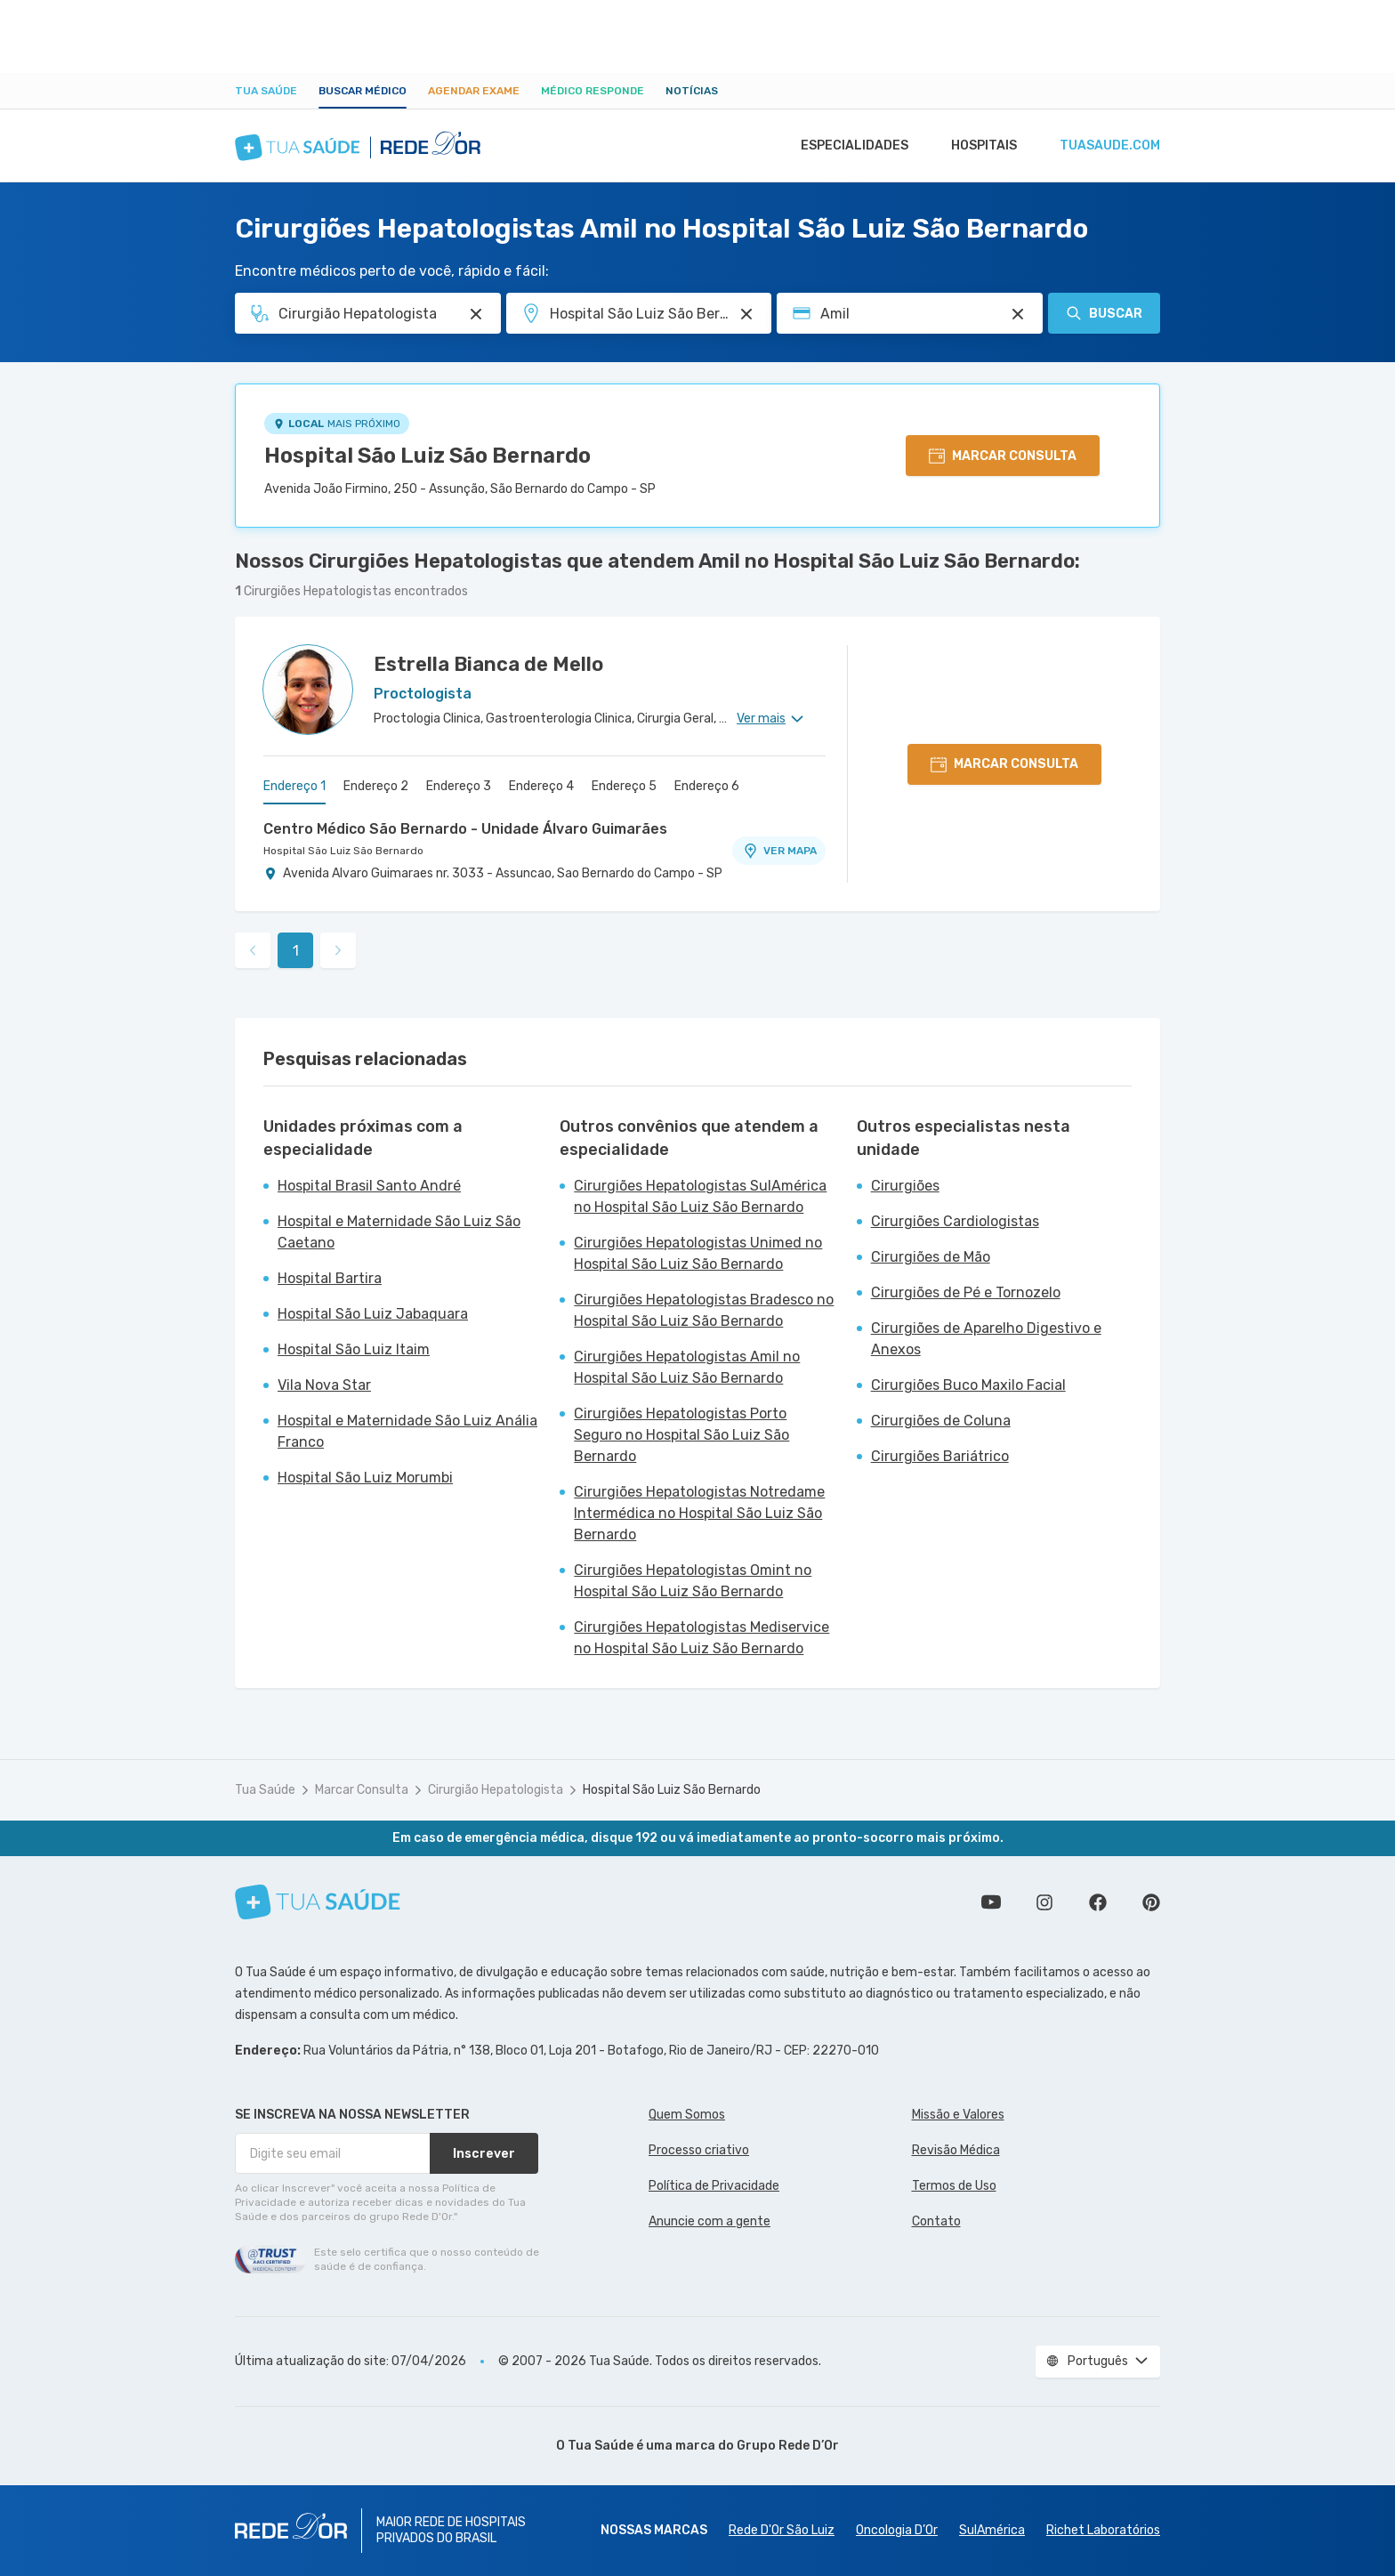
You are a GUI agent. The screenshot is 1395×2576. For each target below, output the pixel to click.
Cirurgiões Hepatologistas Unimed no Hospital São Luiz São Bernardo (698, 1253)
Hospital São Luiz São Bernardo (427, 455)
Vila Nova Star (324, 1385)
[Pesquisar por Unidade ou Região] (746, 314)
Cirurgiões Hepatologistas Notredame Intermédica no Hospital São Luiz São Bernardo (699, 1513)
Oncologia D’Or (897, 2530)
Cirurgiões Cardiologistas (955, 1221)
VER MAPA (779, 851)
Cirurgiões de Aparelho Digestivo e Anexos (986, 1339)
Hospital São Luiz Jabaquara (373, 1313)
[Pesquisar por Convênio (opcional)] (1017, 314)
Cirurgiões (905, 1185)
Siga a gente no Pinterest (1151, 1902)
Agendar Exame (474, 91)
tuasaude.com (1108, 146)
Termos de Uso (954, 2185)
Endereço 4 (541, 786)
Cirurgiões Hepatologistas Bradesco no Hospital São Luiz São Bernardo (704, 1310)
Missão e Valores (958, 2114)
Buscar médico (363, 91)
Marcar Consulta (361, 1789)
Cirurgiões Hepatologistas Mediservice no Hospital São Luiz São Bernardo (701, 1638)
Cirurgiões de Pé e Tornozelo (965, 1292)
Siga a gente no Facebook (1098, 1902)
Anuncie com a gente (709, 2221)
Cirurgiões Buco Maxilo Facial (968, 1385)
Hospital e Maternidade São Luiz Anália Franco (407, 1431)
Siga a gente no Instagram (1044, 1902)
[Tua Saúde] (317, 1902)
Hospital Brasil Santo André (369, 1185)
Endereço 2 (375, 786)
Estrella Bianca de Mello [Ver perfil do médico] (488, 664)
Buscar (1104, 313)
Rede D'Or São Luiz (782, 2530)
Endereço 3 (458, 786)
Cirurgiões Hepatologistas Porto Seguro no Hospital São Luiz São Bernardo (681, 1435)
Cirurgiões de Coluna (941, 1420)
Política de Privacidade (714, 2185)
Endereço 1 (294, 786)
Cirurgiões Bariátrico (940, 1456)
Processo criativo (699, 2150)
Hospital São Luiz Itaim (354, 1349)
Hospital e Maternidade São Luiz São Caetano (399, 1232)
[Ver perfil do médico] (307, 689)
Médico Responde (592, 91)
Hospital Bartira (330, 1278)
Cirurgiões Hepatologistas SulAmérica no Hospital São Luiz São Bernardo (700, 1196)
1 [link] (296, 950)
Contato (936, 2221)
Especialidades (846, 146)
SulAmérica (992, 2530)
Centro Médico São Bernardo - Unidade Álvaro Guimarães (465, 828)
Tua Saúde (266, 91)
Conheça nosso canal (991, 1902)
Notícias (691, 91)
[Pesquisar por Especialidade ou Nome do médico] (476, 314)
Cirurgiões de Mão (930, 1256)
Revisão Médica (956, 2150)
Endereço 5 (624, 786)
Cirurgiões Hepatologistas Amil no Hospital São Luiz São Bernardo (687, 1367)
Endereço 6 (706, 786)
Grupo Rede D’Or (788, 2445)
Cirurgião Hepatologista (495, 1789)
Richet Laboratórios (1103, 2530)
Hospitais (979, 146)
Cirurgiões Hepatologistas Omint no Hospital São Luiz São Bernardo (692, 1581)
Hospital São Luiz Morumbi (365, 1477)
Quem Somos (687, 2114)
